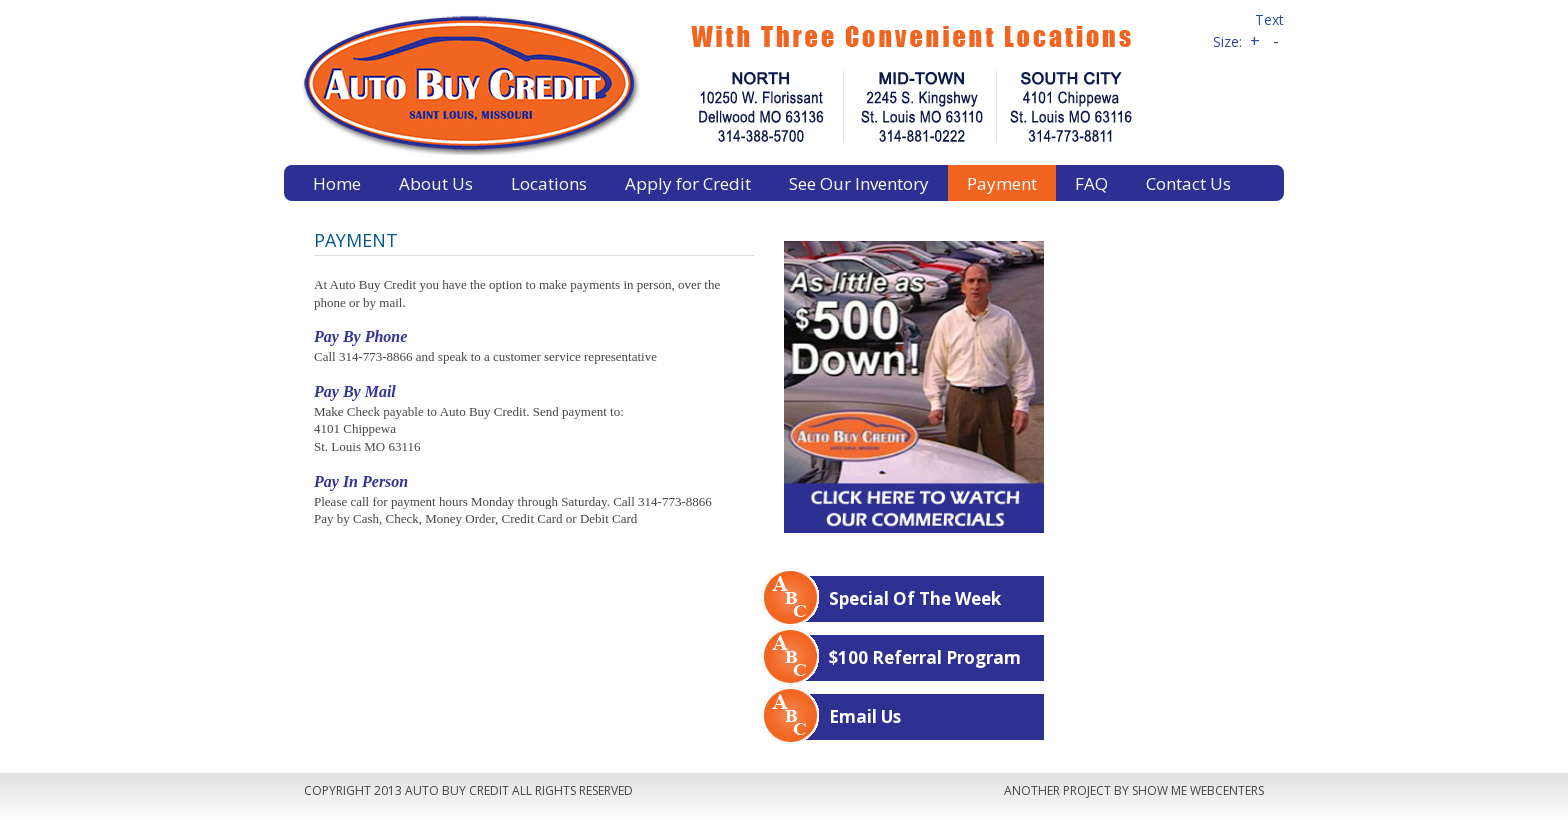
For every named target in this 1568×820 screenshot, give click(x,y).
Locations (549, 183)
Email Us (865, 716)
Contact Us (1188, 183)
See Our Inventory (859, 183)
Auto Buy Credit (739, 82)
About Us (436, 183)
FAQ (1091, 183)
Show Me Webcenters (1198, 790)
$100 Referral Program (925, 657)
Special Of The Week (915, 598)
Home (337, 183)
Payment (1002, 183)
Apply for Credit (688, 183)
